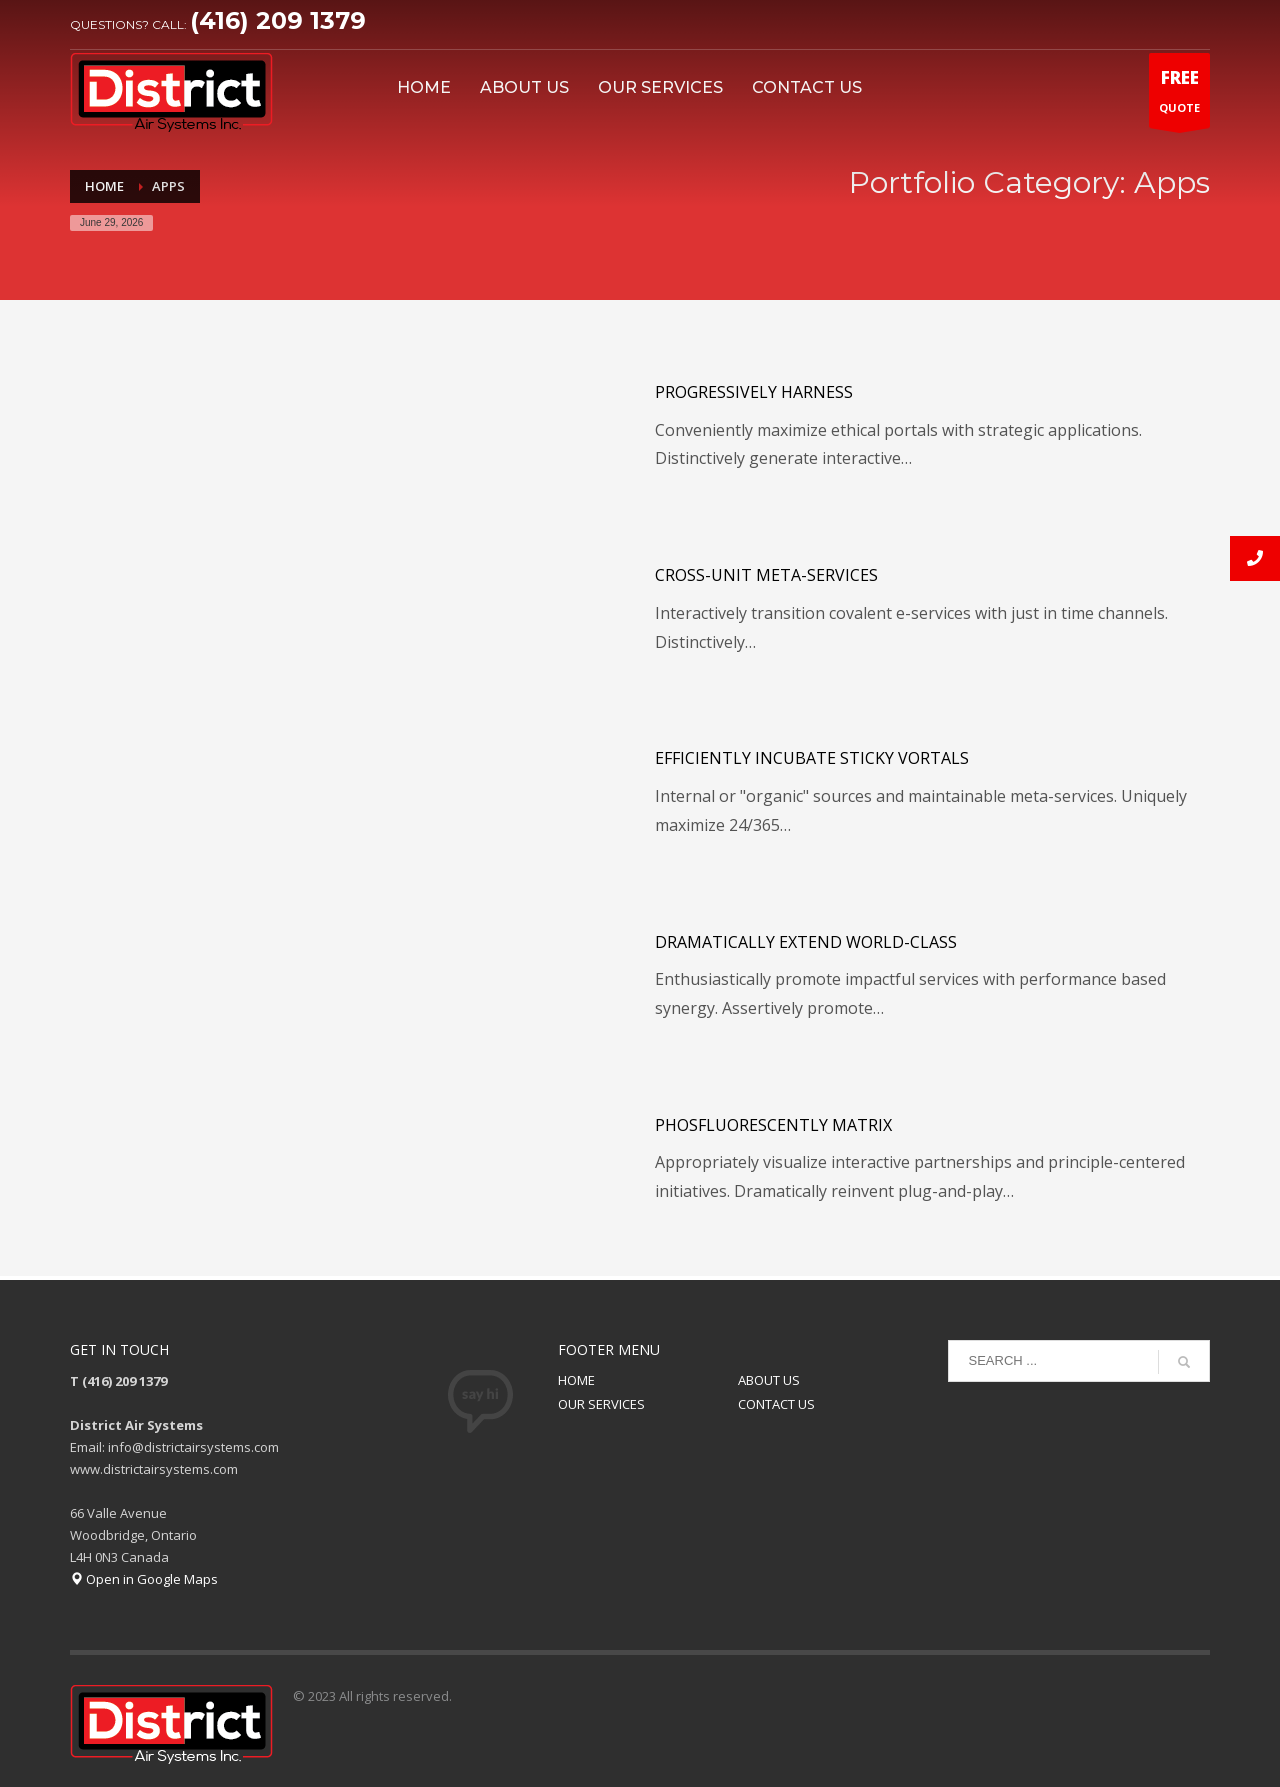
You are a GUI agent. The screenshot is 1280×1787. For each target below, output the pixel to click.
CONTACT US (776, 1404)
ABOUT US (769, 1380)
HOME (576, 1380)
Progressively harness (754, 392)
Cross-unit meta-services (766, 575)
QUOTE (1179, 95)
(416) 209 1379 (278, 20)
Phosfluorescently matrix (773, 1125)
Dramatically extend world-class (806, 942)
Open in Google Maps (144, 1579)
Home (104, 186)
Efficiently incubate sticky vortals (812, 758)
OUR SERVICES (601, 1404)
